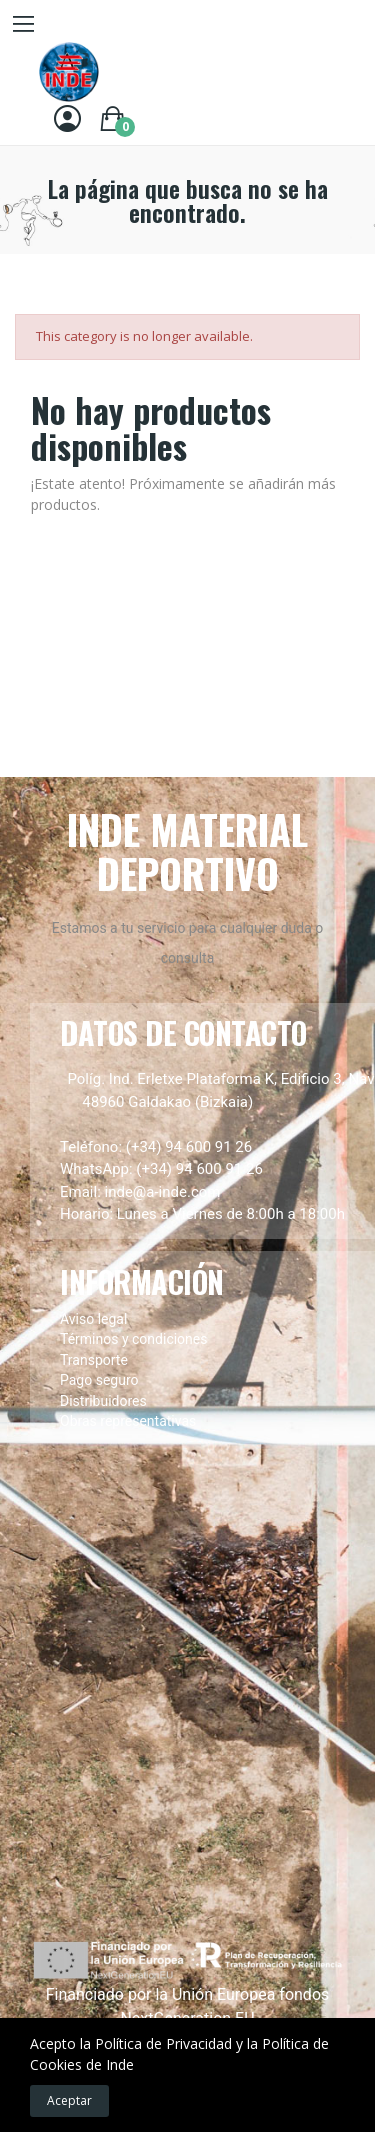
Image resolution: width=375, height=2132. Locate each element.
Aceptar (69, 2100)
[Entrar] (67, 118)
